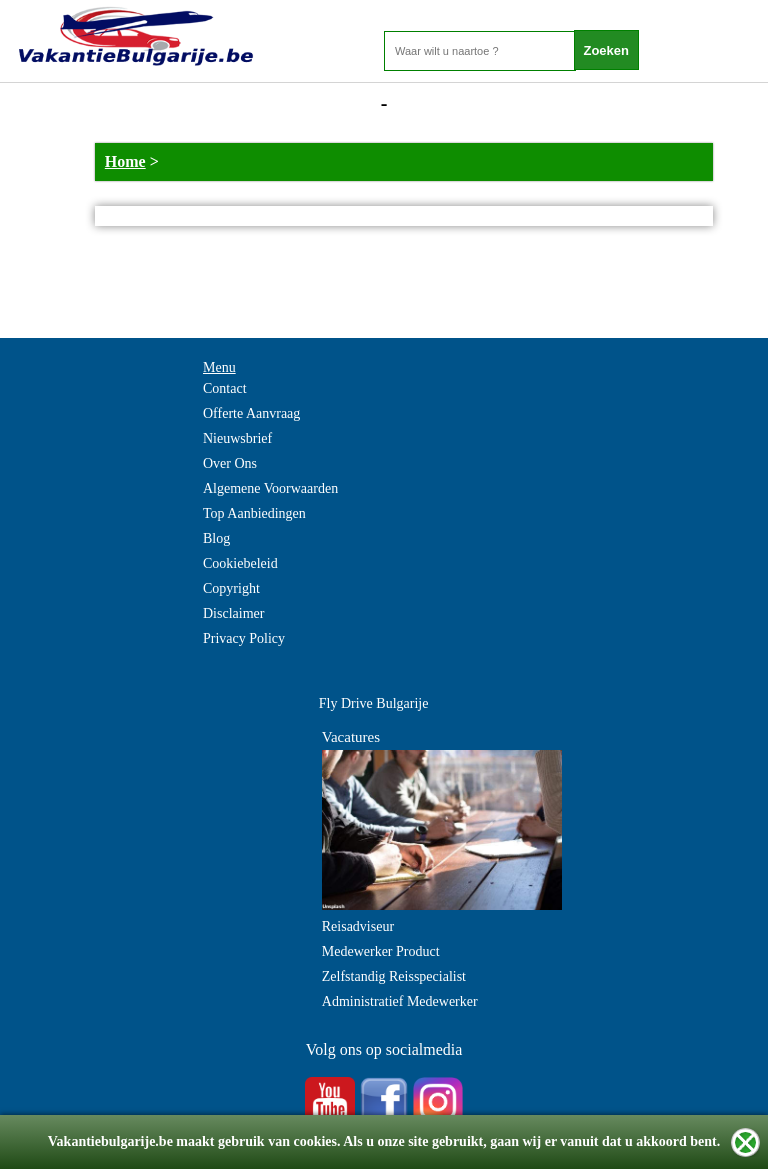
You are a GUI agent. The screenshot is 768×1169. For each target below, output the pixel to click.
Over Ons (230, 463)
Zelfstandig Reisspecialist (394, 976)
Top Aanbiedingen (254, 513)
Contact (225, 388)
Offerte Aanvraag (251, 413)
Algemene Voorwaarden (270, 488)
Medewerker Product (381, 951)
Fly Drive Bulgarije (374, 703)
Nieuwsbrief (237, 438)
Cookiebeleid (240, 563)
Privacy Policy (244, 638)
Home (125, 161)
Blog (216, 538)
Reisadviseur (358, 926)
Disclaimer (233, 613)
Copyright (231, 588)
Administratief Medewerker (400, 1001)
